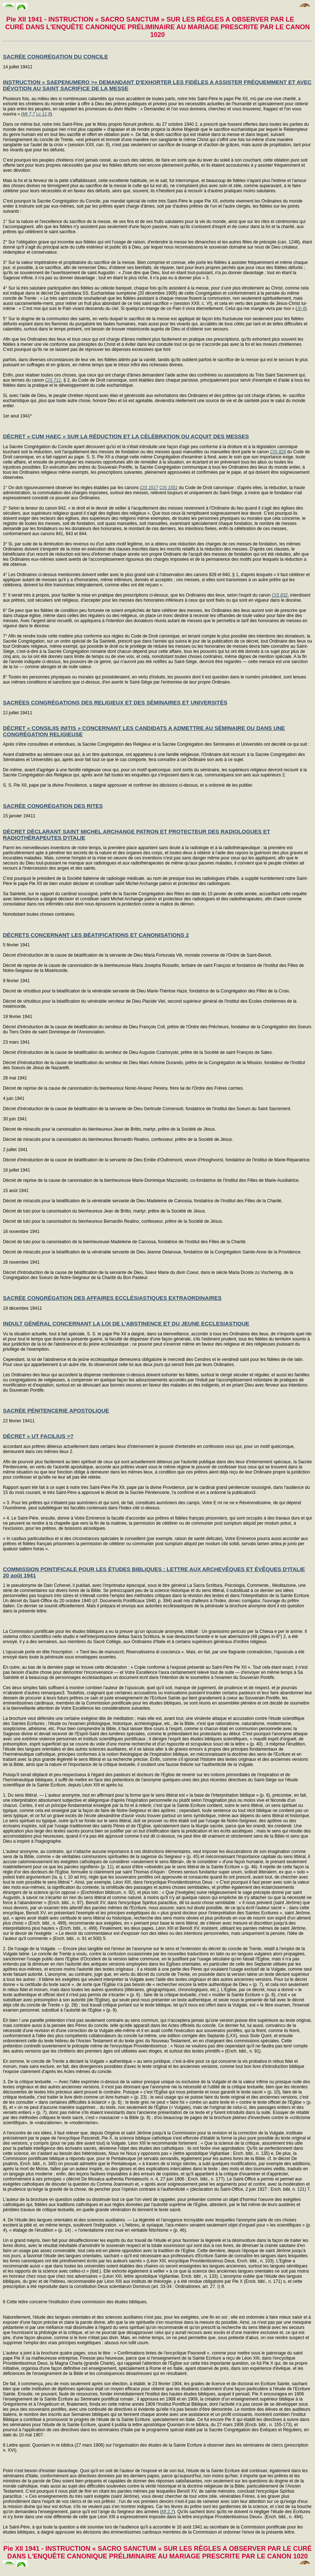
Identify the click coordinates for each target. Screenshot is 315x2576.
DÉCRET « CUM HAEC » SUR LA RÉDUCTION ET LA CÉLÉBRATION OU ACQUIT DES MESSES (126, 436)
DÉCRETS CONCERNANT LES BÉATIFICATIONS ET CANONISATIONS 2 (96, 935)
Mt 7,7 (29, 114)
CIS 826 (278, 451)
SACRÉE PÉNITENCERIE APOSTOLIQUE (56, 1410)
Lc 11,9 (43, 114)
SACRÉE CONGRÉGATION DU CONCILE (55, 56)
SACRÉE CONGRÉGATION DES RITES (53, 806)
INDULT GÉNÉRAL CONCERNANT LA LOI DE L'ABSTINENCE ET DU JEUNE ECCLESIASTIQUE (126, 1323)
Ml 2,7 (167, 2511)
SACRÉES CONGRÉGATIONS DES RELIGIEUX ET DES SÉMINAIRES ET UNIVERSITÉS (115, 702)
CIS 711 (53, 380)
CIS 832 (280, 595)
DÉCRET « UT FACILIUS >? (38, 1436)
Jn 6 (301, 308)
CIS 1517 (149, 487)
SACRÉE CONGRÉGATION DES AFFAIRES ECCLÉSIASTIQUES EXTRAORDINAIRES (112, 1298)
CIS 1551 (169, 487)
